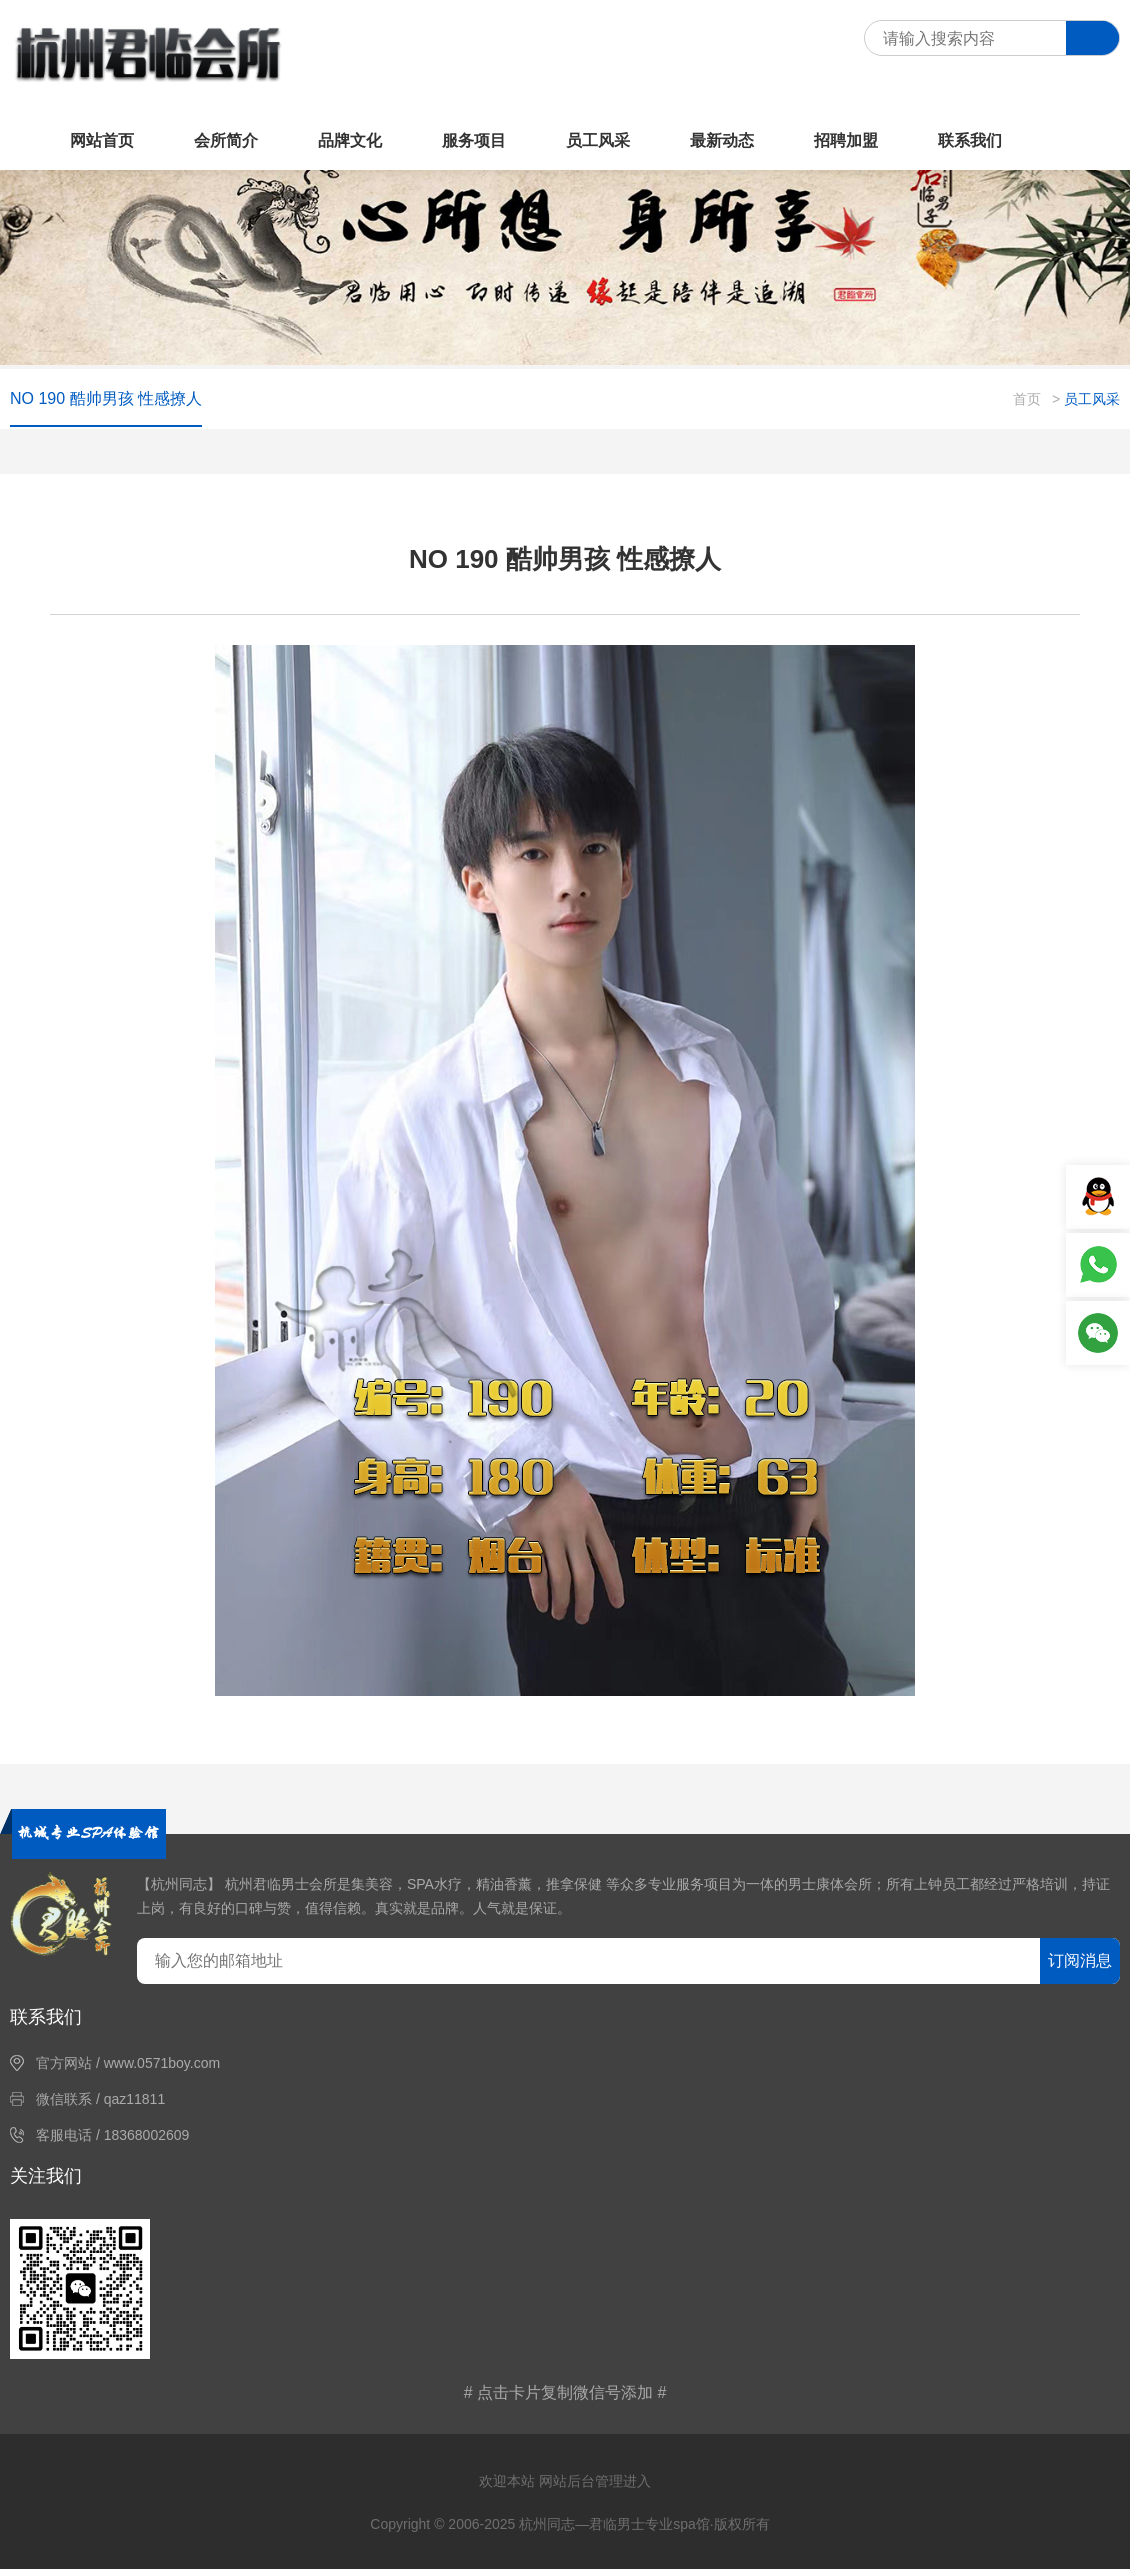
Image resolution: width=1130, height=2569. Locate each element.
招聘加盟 (846, 140)
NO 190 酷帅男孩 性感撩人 (106, 398)
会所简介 (226, 140)
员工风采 (598, 140)
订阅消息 (1080, 1960)
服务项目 (474, 140)
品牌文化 (350, 140)
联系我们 (970, 140)
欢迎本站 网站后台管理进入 (565, 2481)
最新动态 (722, 140)
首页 (1027, 399)
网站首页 (102, 140)
